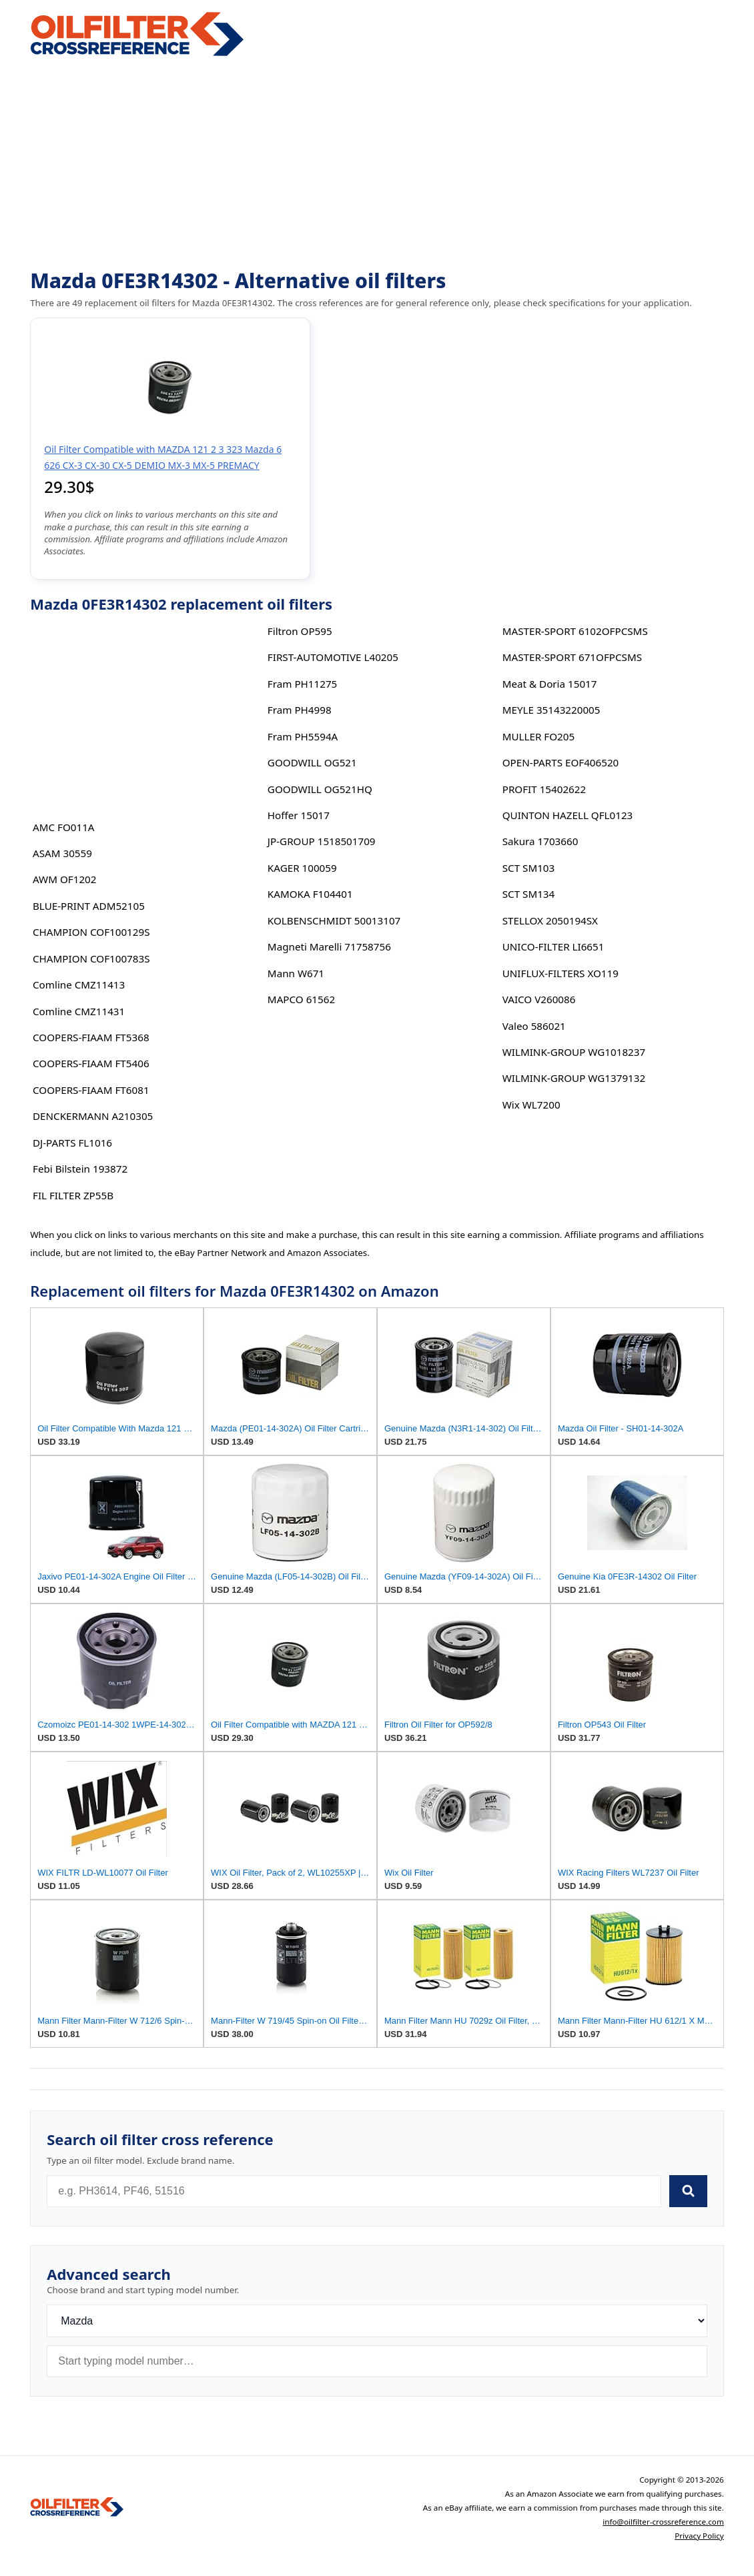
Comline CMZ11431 (79, 1011)
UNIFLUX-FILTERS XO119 (560, 973)
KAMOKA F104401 (310, 893)
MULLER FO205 (538, 736)
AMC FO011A (64, 827)
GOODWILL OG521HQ (320, 789)
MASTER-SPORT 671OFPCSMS (572, 657)
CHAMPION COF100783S (91, 958)
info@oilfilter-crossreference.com (663, 2522)
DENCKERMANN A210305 (93, 1116)
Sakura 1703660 (540, 841)
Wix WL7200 (531, 1104)
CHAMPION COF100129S (91, 931)
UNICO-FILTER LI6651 (553, 946)
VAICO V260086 (539, 999)
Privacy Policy (699, 2536)
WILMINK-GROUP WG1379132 (573, 1078)
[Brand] (377, 2321)
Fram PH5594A (303, 736)
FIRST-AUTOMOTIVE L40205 (333, 657)
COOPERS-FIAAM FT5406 (91, 1063)
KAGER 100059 (302, 867)
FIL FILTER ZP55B (73, 1195)
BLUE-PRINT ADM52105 (89, 905)
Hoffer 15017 (299, 815)
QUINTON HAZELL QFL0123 (567, 815)
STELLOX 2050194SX (550, 920)
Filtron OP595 (300, 631)
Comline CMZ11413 (79, 984)
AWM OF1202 (64, 879)
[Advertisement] (377, 164)
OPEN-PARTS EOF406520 (560, 762)
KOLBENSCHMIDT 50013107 (334, 920)
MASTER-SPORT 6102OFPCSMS (575, 631)
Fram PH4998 (300, 709)
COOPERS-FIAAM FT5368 (91, 1037)
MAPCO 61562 (301, 999)
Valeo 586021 (534, 1026)
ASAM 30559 (62, 853)
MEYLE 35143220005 (551, 709)
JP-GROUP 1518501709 (322, 841)
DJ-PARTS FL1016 (72, 1142)
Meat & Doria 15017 (549, 683)
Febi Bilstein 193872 (80, 1168)
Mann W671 (296, 973)
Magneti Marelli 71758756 (329, 946)
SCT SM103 (528, 867)
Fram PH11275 (302, 683)
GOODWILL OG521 (312, 762)
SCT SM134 (528, 893)
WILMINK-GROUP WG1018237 (573, 1052)
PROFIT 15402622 (544, 789)
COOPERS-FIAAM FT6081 (91, 1090)
